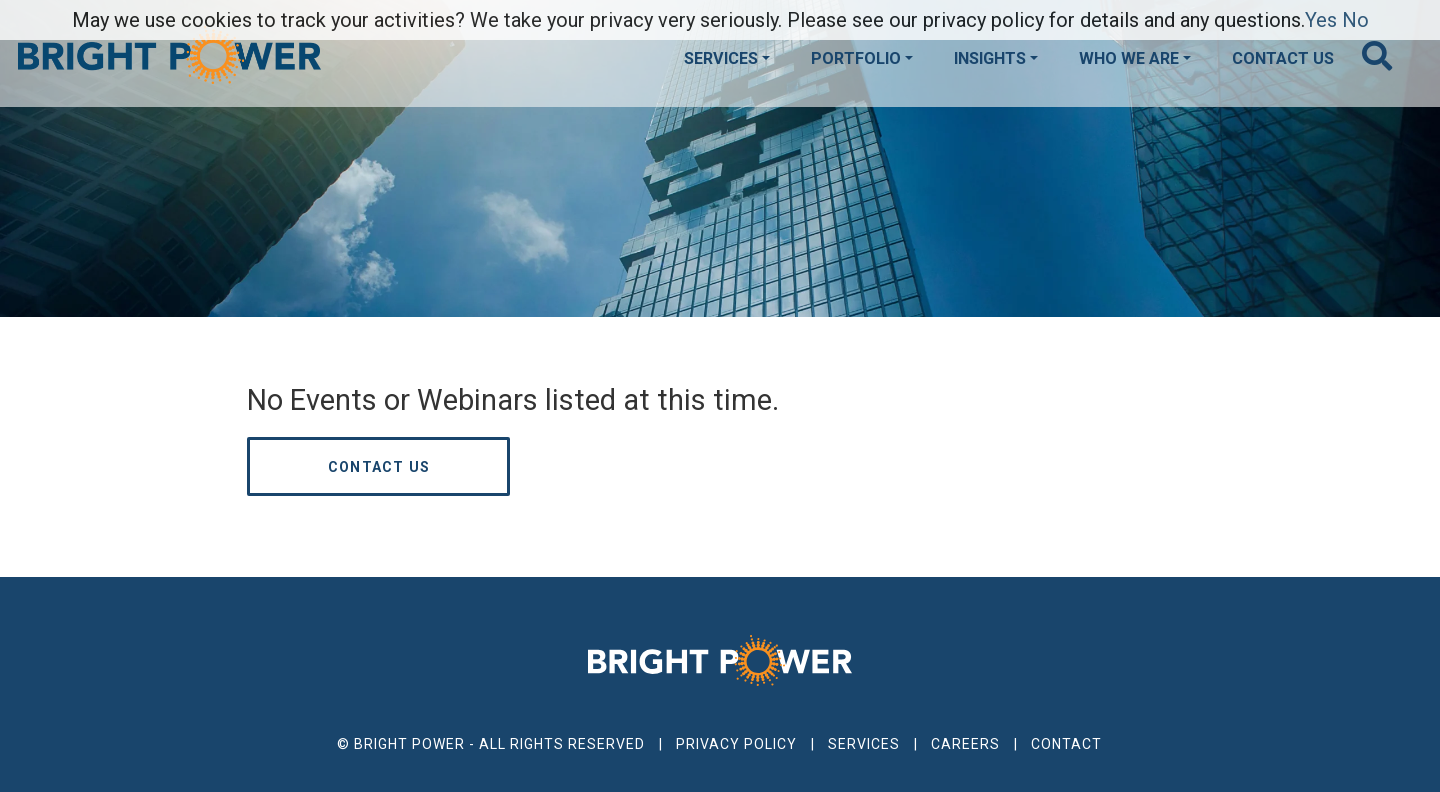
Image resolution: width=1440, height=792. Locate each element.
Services (721, 58)
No (1355, 20)
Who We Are (1129, 58)
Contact (1066, 744)
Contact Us (1283, 58)
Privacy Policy (736, 744)
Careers (965, 744)
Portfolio (856, 58)
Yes (1321, 20)
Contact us (379, 467)
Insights (990, 58)
